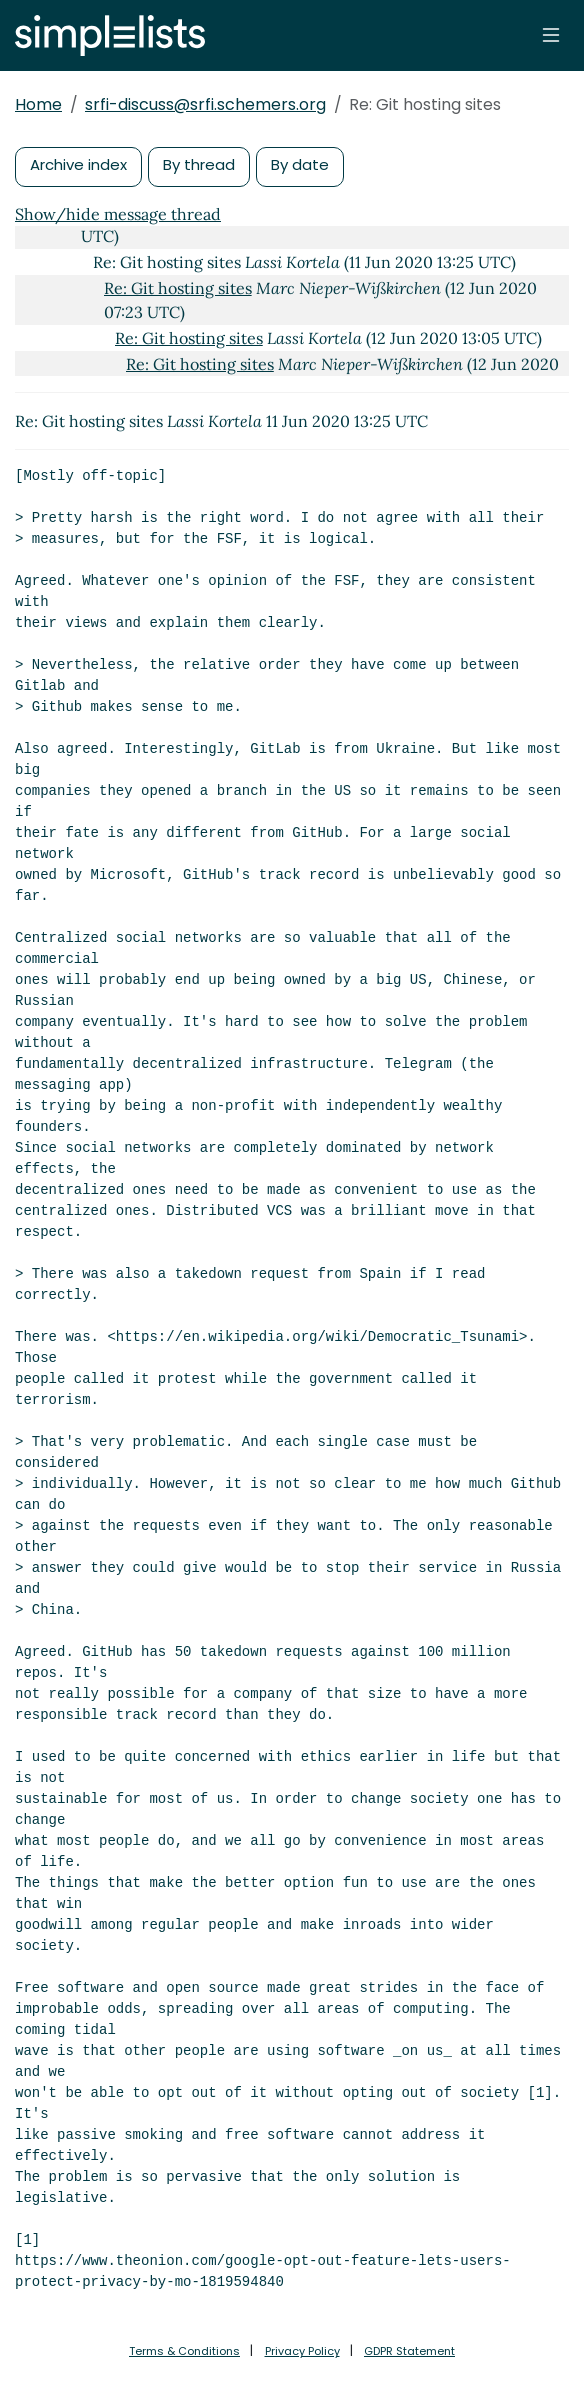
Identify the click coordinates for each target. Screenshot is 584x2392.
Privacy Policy (302, 2351)
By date (300, 164)
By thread (199, 164)
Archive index (78, 164)
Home (38, 104)
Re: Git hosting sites (178, 288)
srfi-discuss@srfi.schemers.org (205, 104)
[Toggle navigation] (551, 35)
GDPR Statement (409, 2351)
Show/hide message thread (118, 214)
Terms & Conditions (184, 2351)
